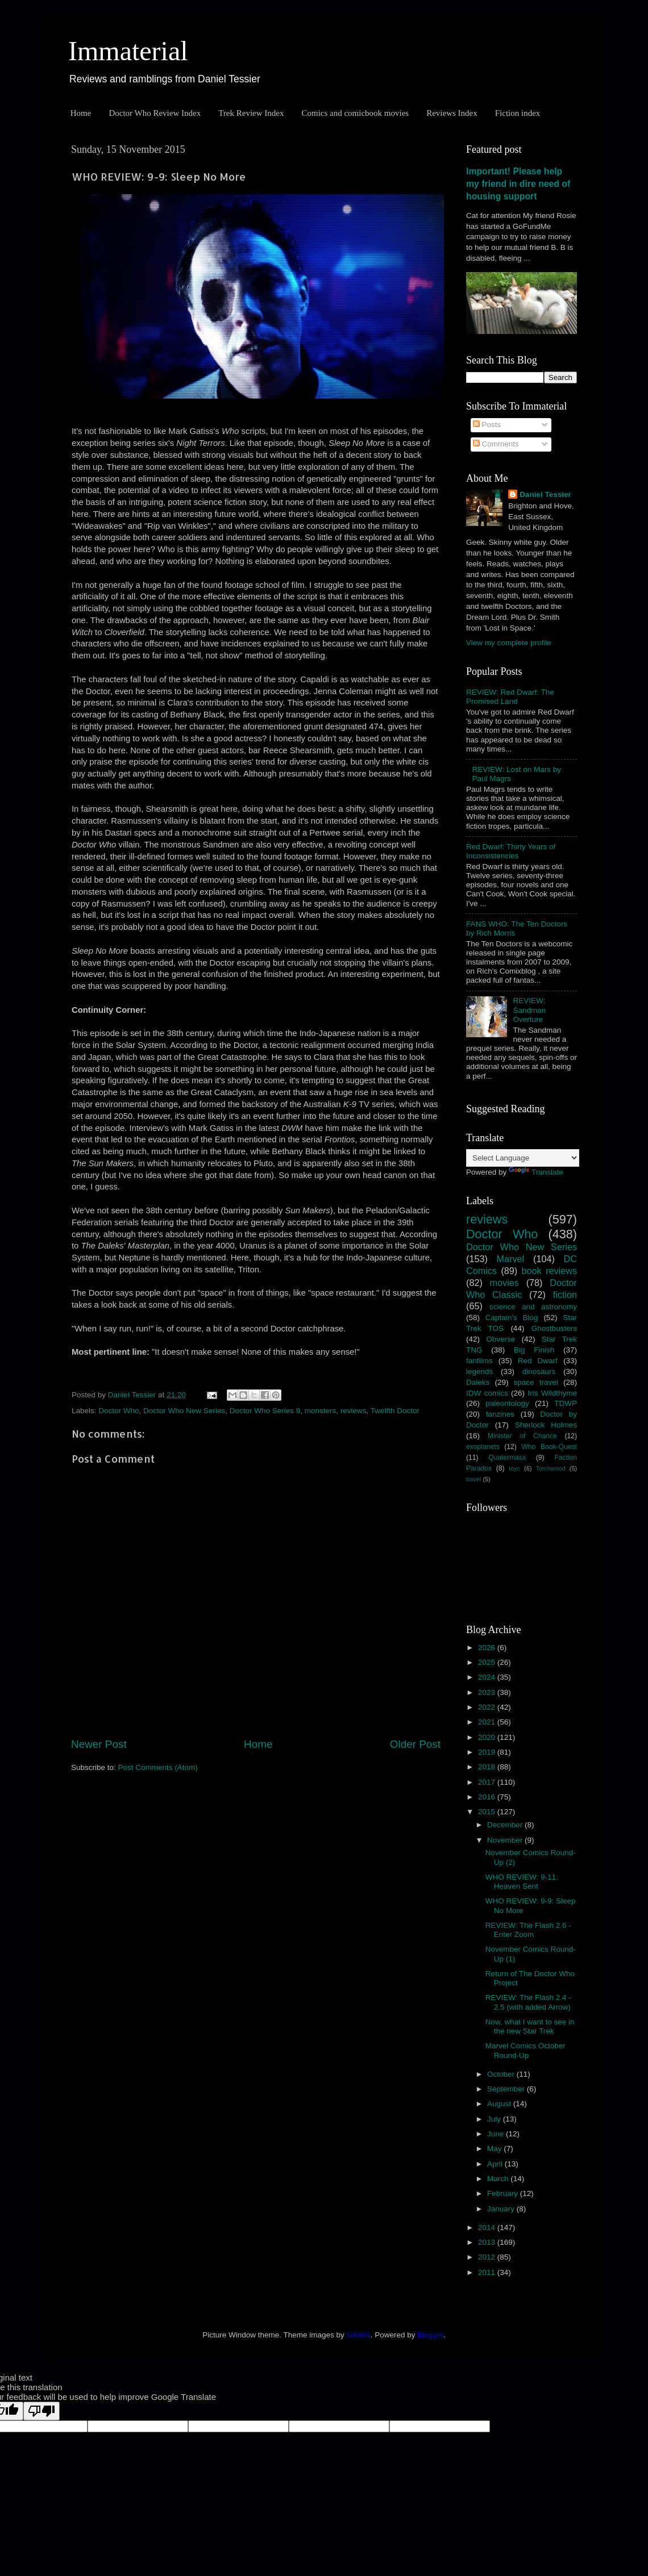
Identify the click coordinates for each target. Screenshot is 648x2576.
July (495, 2119)
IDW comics (487, 1393)
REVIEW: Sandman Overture (529, 1009)
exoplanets (483, 1447)
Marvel (511, 1259)
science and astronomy (533, 1306)
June (496, 2134)
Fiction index (518, 113)
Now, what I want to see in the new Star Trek (530, 2026)
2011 (487, 2272)
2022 (487, 1707)
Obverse (500, 1339)
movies (504, 1282)
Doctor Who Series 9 (265, 1410)
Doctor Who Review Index (155, 113)
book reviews (549, 1271)
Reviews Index (451, 113)
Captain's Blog (511, 1317)
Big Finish (534, 1350)
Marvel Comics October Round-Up (525, 2050)
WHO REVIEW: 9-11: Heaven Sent (521, 1881)
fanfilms (479, 1360)
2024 (487, 1677)
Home (81, 113)
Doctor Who (118, 1410)
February (503, 2193)
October (502, 2074)
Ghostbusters (554, 1328)
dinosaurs (539, 1371)
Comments (496, 444)
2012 (487, 2257)
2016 (487, 1797)
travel (473, 1479)
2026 (487, 1647)
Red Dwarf (538, 1360)
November (506, 1840)
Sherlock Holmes (546, 1425)
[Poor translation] (41, 2411)
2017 (487, 1782)
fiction (565, 1294)
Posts (487, 424)
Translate (536, 1172)
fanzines (500, 1414)
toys (514, 1468)
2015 (487, 1811)
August (500, 2103)
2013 (487, 2242)
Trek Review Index (251, 113)
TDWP (565, 1403)
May (495, 2148)
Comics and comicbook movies (355, 113)
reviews (353, 1410)
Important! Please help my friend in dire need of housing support (518, 183)
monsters (321, 1410)
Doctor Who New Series (184, 1410)
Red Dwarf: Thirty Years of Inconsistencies (510, 851)
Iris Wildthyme (552, 1393)
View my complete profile (508, 642)
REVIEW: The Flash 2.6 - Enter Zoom (528, 1930)
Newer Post (99, 1744)
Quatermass (507, 1458)
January (502, 2209)
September (507, 2089)
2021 (487, 1722)
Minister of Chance (522, 1436)
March (498, 2178)
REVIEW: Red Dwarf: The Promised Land (510, 696)
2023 (487, 1692)
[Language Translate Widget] (522, 1158)
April (496, 2164)
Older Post (415, 1744)
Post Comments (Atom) (158, 1767)
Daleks (477, 1382)
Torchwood (550, 1468)
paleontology (507, 1403)
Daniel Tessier (545, 494)
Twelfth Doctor (395, 1410)
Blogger (430, 2335)
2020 (487, 1737)
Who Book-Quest (549, 1447)
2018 (487, 1767)
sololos (359, 2335)
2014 (487, 2227)
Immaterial (128, 51)
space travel (536, 1382)
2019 (487, 1752)
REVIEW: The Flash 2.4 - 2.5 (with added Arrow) (528, 2002)
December (506, 1825)
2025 (487, 1662)
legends (479, 1371)
